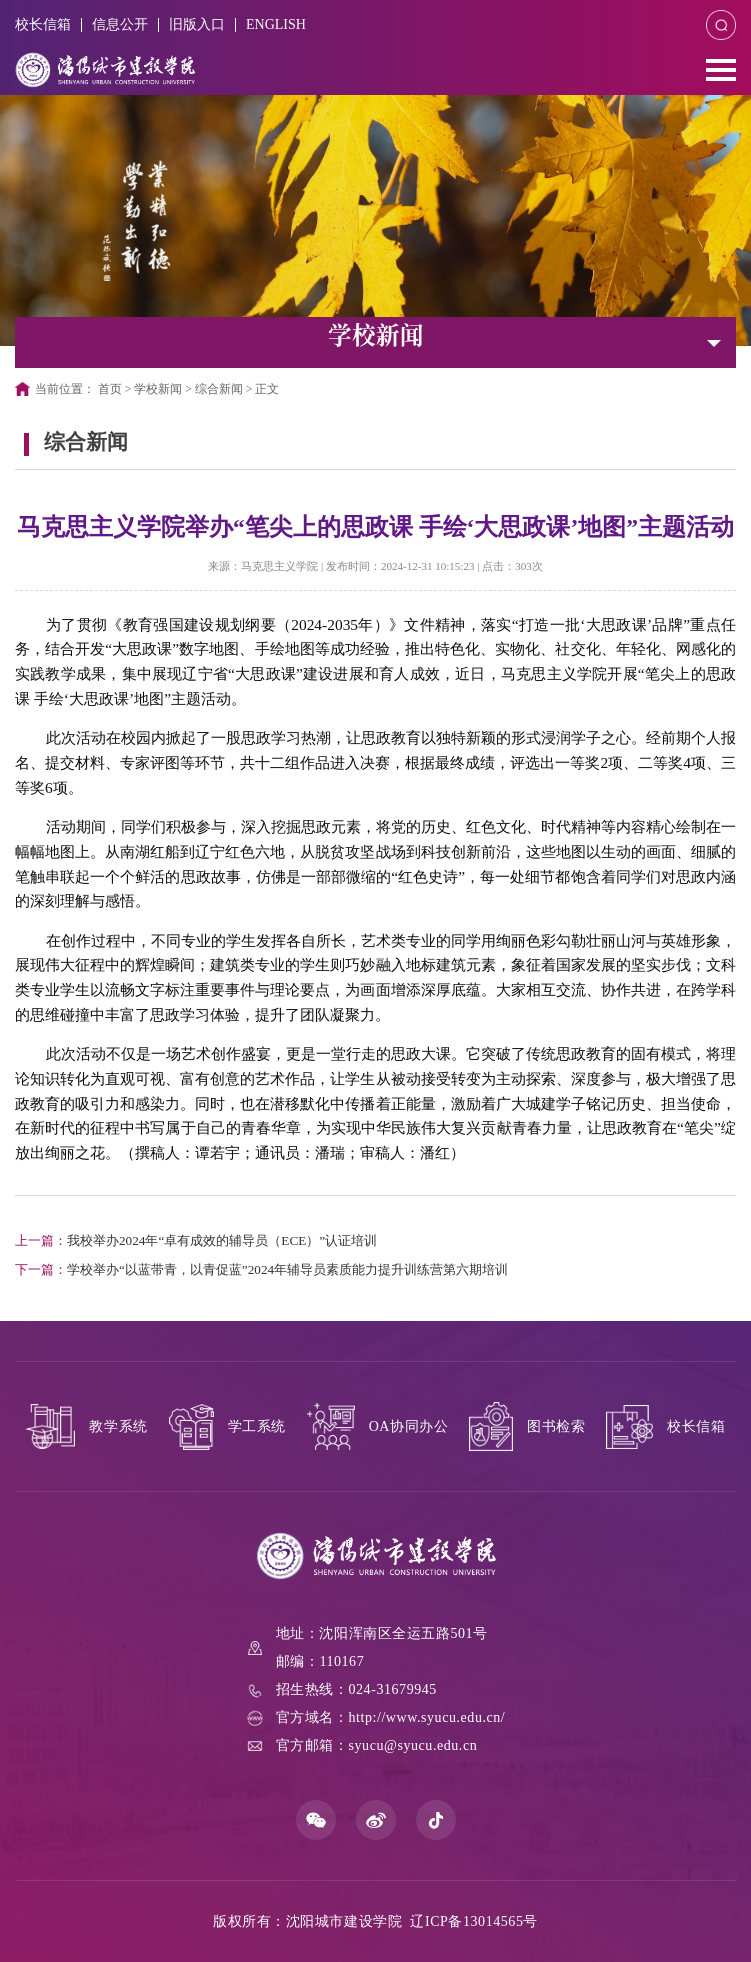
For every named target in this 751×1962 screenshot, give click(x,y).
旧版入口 (197, 24)
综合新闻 (219, 389)
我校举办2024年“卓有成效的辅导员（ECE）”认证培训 (196, 1240)
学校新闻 (158, 389)
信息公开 (120, 24)
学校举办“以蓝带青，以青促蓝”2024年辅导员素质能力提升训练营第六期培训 (261, 1269)
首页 (110, 389)
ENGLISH (276, 24)
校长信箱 (43, 24)
